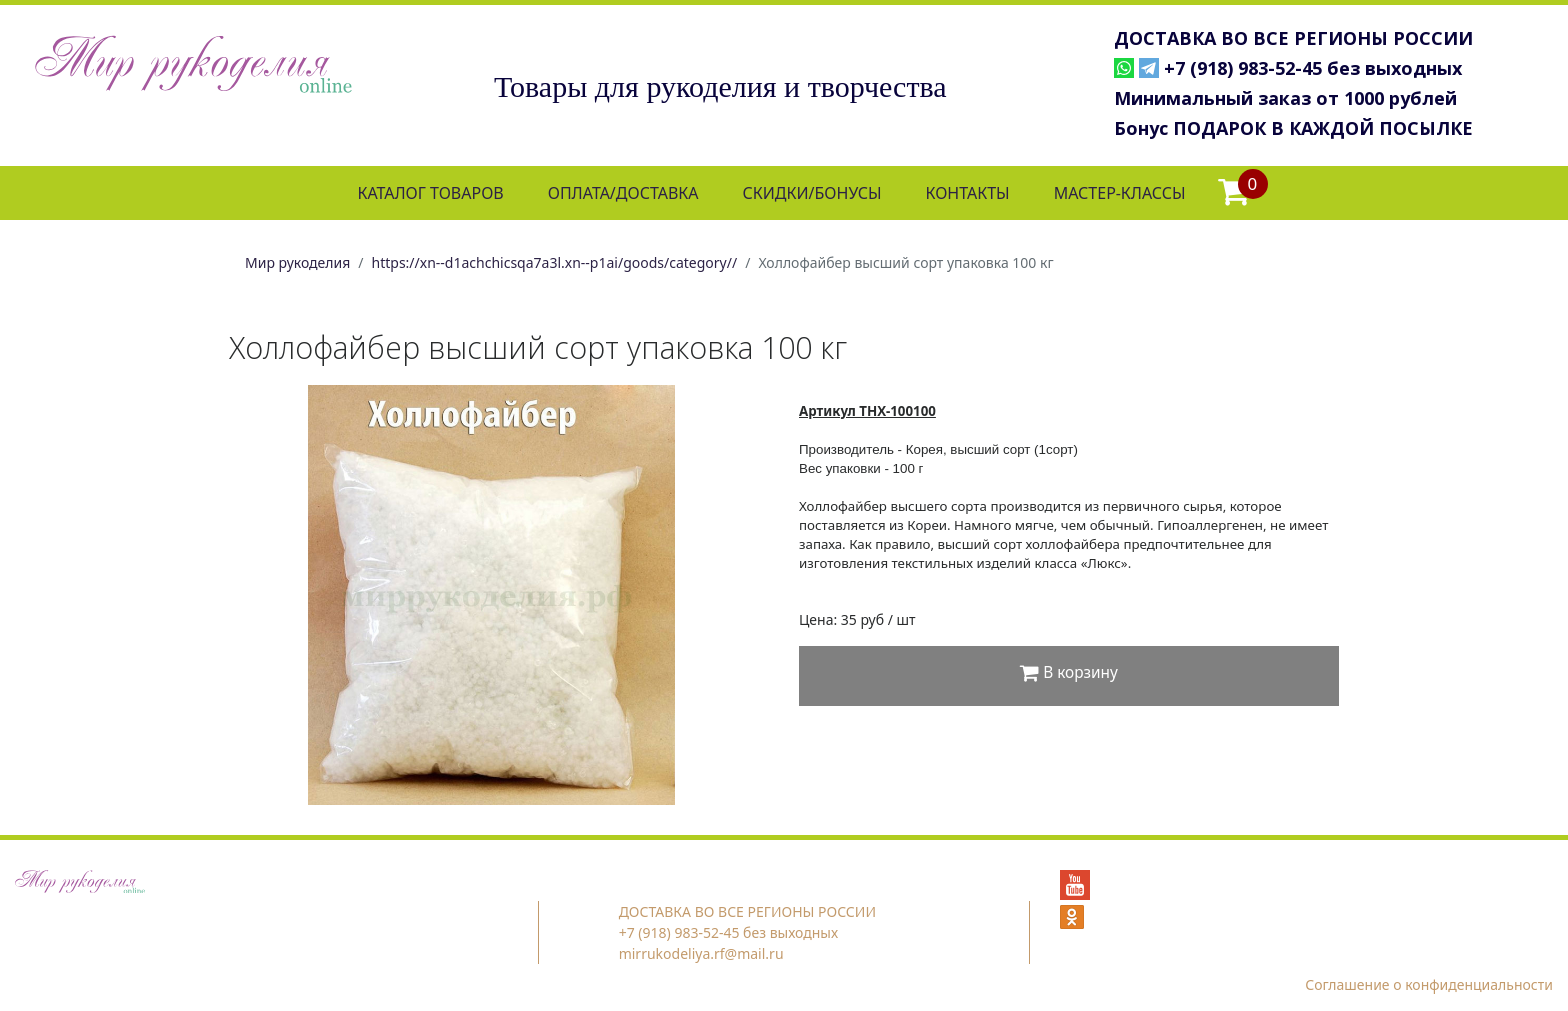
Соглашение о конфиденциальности (1429, 984)
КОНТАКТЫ (967, 193)
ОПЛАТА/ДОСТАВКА (623, 193)
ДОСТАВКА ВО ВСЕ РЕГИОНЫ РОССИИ (1293, 38)
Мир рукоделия (297, 262)
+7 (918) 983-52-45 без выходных (1313, 68)
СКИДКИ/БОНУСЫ (812, 193)
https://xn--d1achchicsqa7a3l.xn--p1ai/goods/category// (555, 262)
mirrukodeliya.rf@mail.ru (701, 953)
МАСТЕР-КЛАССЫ (1120, 193)
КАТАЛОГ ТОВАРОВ (430, 193)
